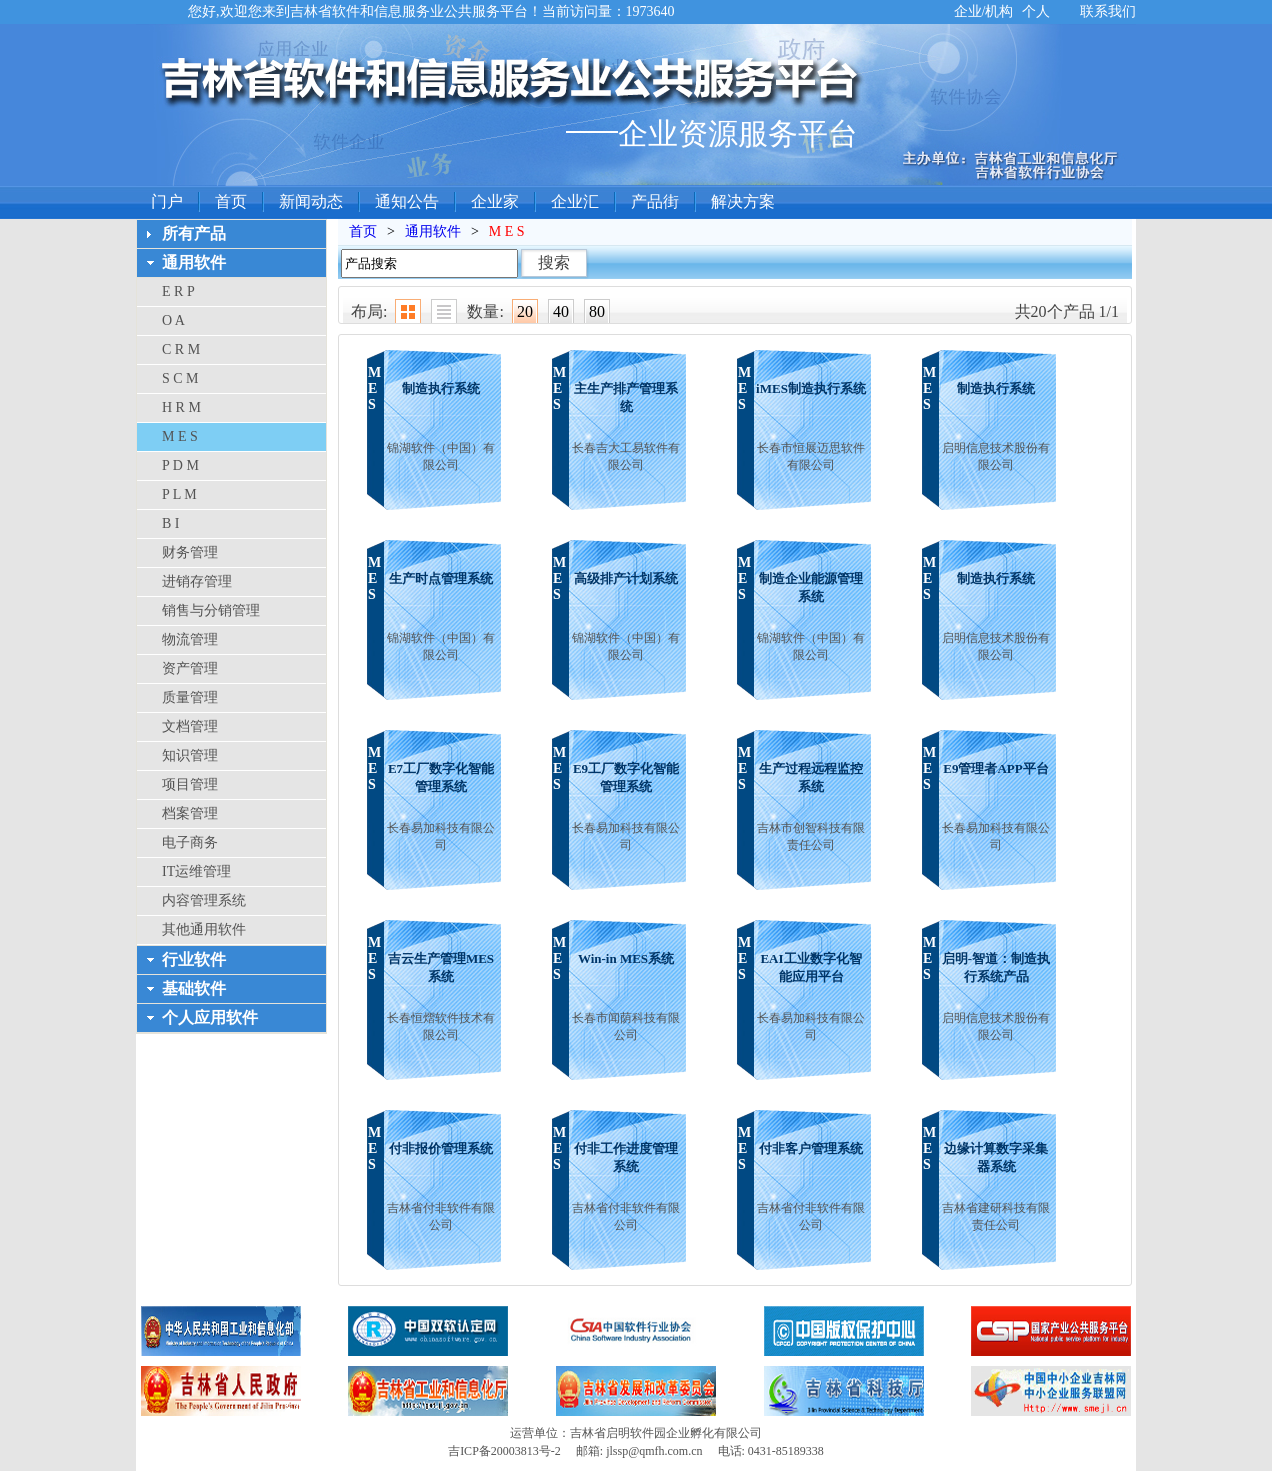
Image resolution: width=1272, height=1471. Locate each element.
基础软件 (194, 988)
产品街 (655, 201)
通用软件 (194, 262)
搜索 (554, 262)
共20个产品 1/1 (1067, 311)
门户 (167, 201)
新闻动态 (311, 201)
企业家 (495, 201)
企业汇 (575, 201)
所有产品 (194, 233)
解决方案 (743, 201)
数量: (485, 311)
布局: (369, 311)
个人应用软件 (210, 1017)
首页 (231, 201)
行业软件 (194, 959)
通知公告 (407, 201)
